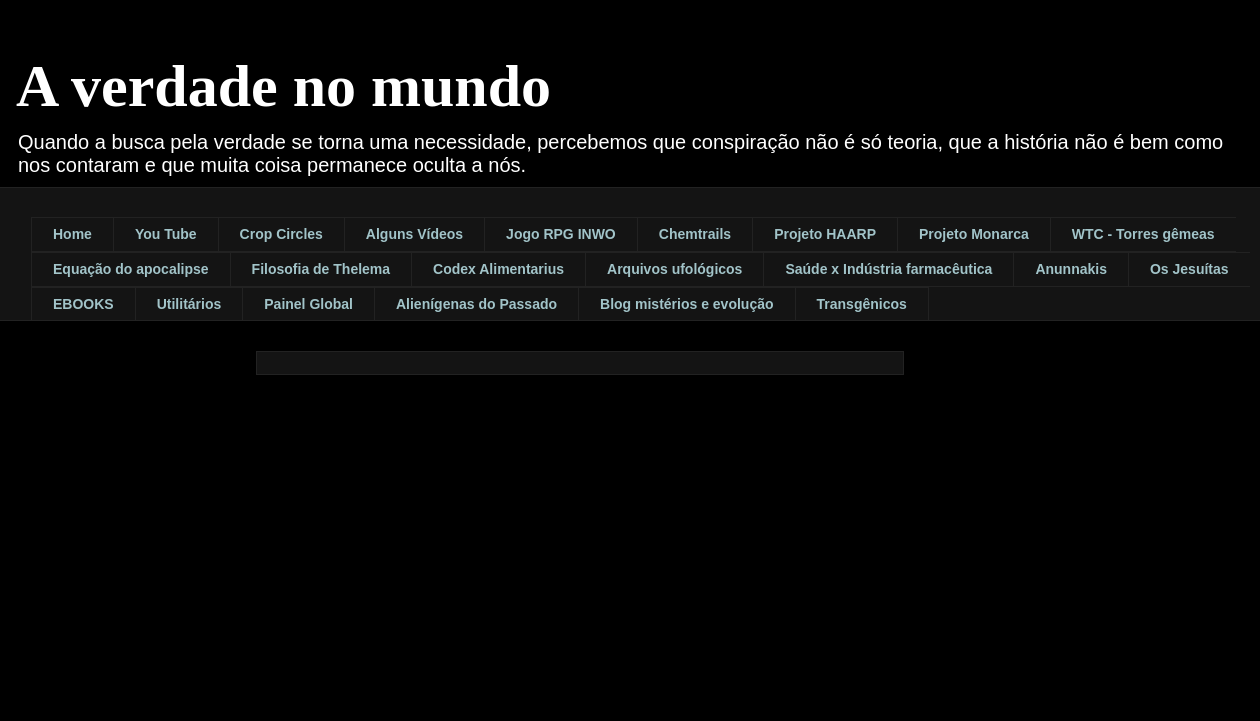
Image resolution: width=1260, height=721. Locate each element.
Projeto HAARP (825, 234)
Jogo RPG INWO (561, 234)
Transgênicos (862, 304)
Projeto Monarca (974, 234)
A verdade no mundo (283, 86)
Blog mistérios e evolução (687, 304)
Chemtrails (695, 234)
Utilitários (189, 304)
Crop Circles (281, 234)
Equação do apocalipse (131, 269)
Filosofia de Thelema (321, 269)
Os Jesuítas (1189, 269)
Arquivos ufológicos (674, 269)
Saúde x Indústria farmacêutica (888, 269)
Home (72, 234)
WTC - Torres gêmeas (1143, 234)
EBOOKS (83, 304)
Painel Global (308, 304)
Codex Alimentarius (498, 269)
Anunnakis (1071, 269)
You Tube (166, 234)
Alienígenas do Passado (476, 304)
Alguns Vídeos (414, 234)
